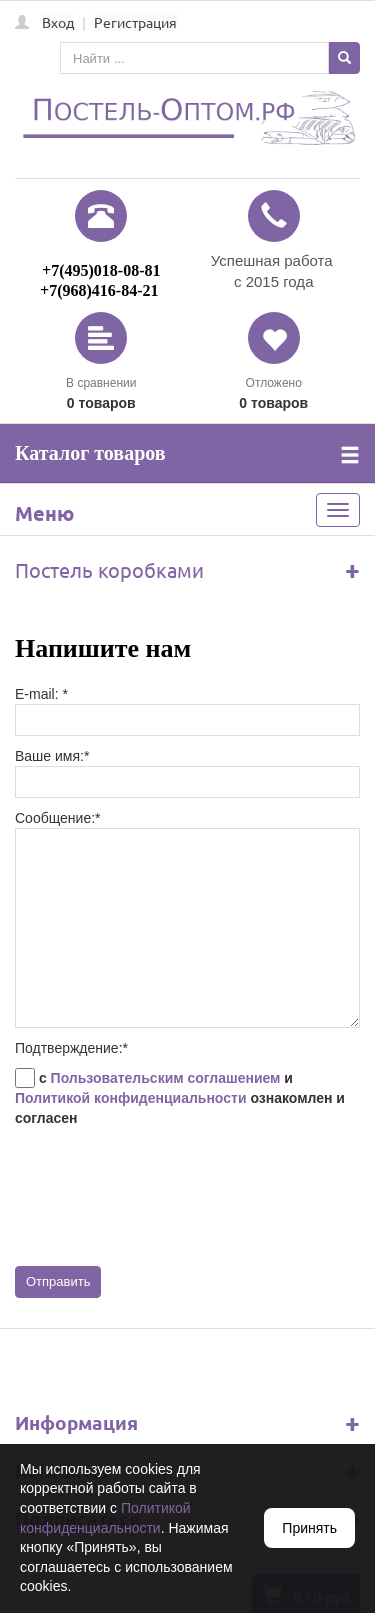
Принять (309, 1528)
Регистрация (135, 22)
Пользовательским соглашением (166, 1078)
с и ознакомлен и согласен (180, 1097)
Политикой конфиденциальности (131, 1098)
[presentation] (167, 1197)
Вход (58, 22)
